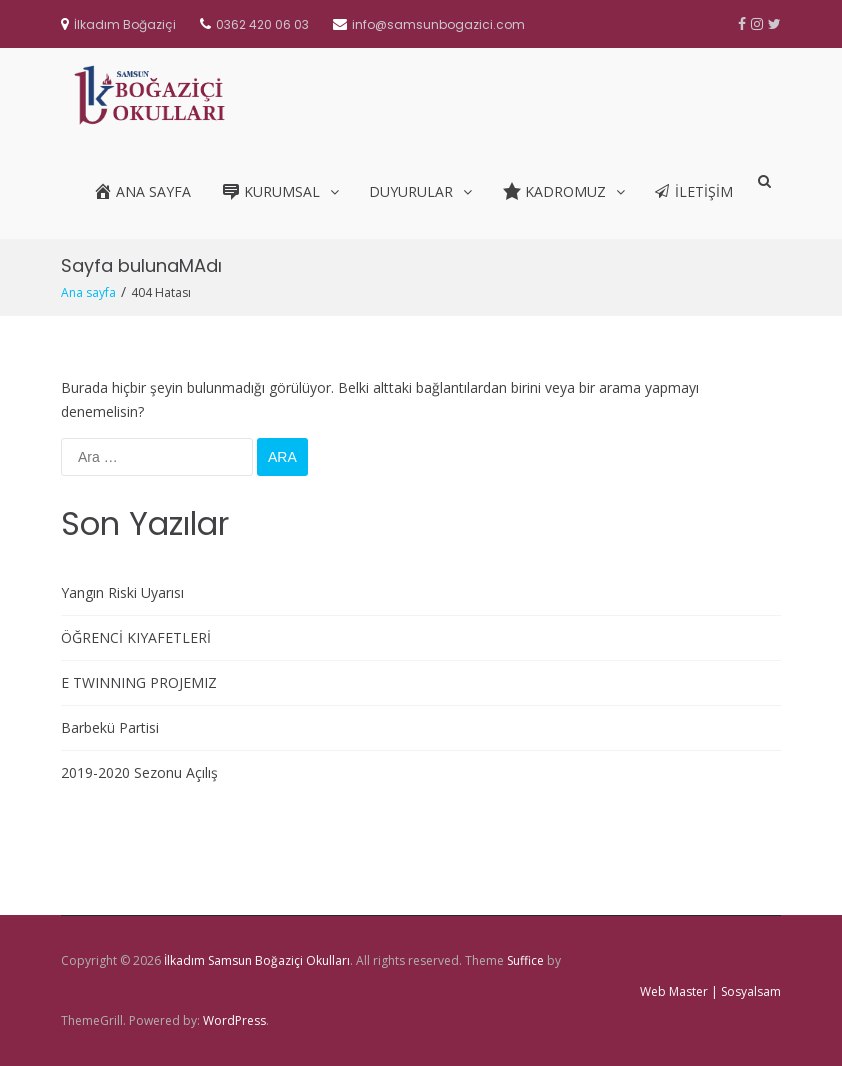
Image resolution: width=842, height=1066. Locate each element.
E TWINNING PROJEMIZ (139, 682)
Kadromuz (554, 191)
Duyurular (411, 191)
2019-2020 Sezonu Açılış (139, 772)
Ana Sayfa (142, 191)
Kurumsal (270, 191)
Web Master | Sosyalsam (710, 991)
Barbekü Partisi (110, 727)
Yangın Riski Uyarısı (122, 592)
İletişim (694, 191)
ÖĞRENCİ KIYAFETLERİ (136, 637)
